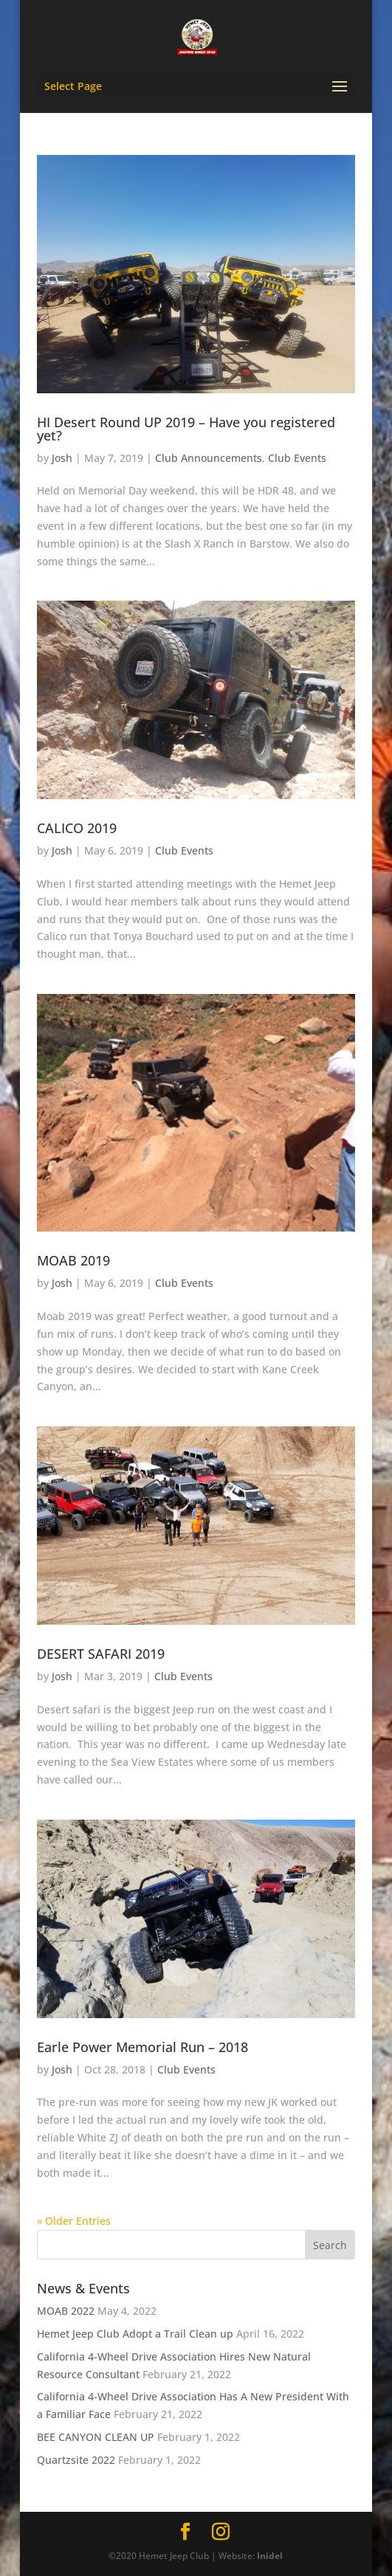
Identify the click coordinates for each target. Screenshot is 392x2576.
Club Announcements (208, 458)
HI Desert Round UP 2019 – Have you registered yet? (186, 428)
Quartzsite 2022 (76, 2460)
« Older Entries (74, 2221)
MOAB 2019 (73, 1260)
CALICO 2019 (77, 828)
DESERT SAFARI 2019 (101, 1653)
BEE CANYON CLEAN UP (95, 2437)
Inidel (270, 2555)
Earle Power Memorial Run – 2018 (142, 2047)
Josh (62, 458)
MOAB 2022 (65, 2311)
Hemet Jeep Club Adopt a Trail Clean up (135, 2334)
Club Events (297, 458)
